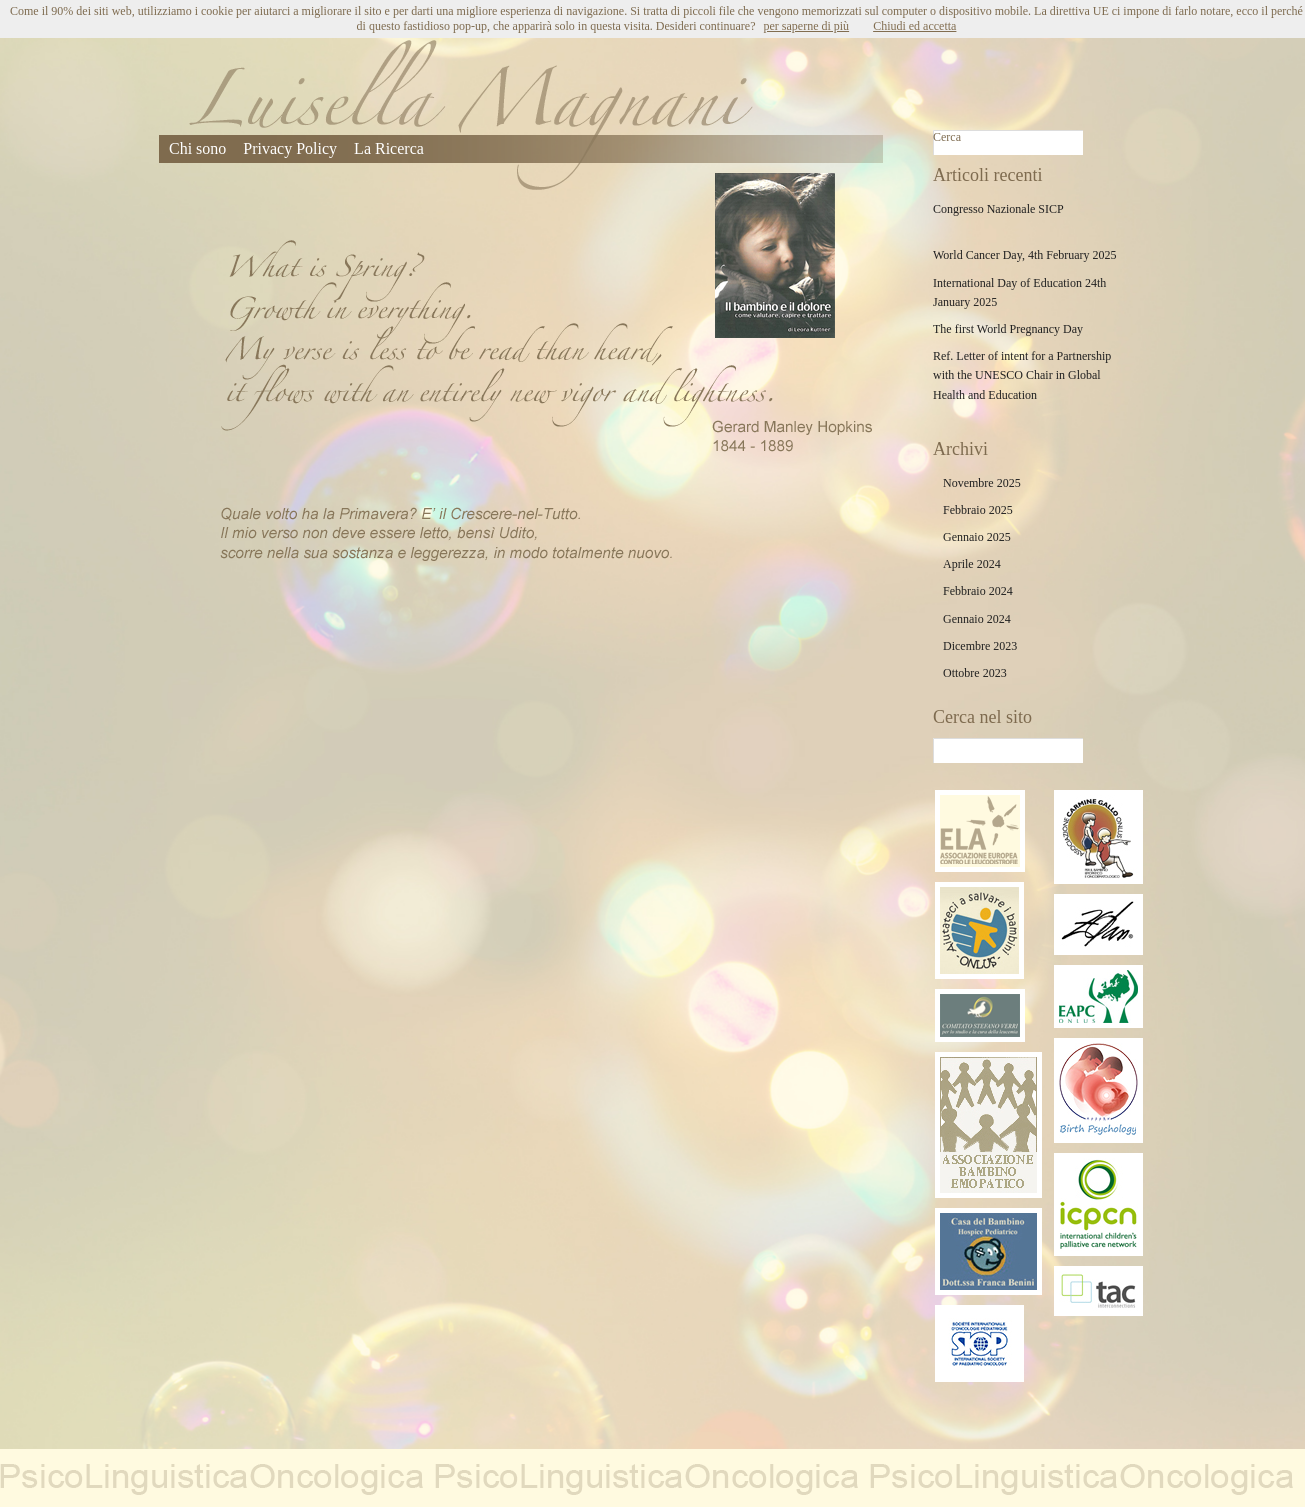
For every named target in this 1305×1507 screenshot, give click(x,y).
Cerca (947, 137)
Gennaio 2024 (977, 619)
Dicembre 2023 (980, 646)
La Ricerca (389, 148)
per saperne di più (806, 26)
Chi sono (197, 148)
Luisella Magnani (471, 115)
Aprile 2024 (972, 564)
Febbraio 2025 (978, 510)
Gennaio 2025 (977, 537)
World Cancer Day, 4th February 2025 (1025, 255)
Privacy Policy (290, 148)
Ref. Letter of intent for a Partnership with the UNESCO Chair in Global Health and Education (1022, 375)
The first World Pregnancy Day (1008, 329)
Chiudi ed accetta (914, 26)
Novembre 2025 (982, 483)
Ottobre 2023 (975, 673)
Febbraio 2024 (978, 591)
